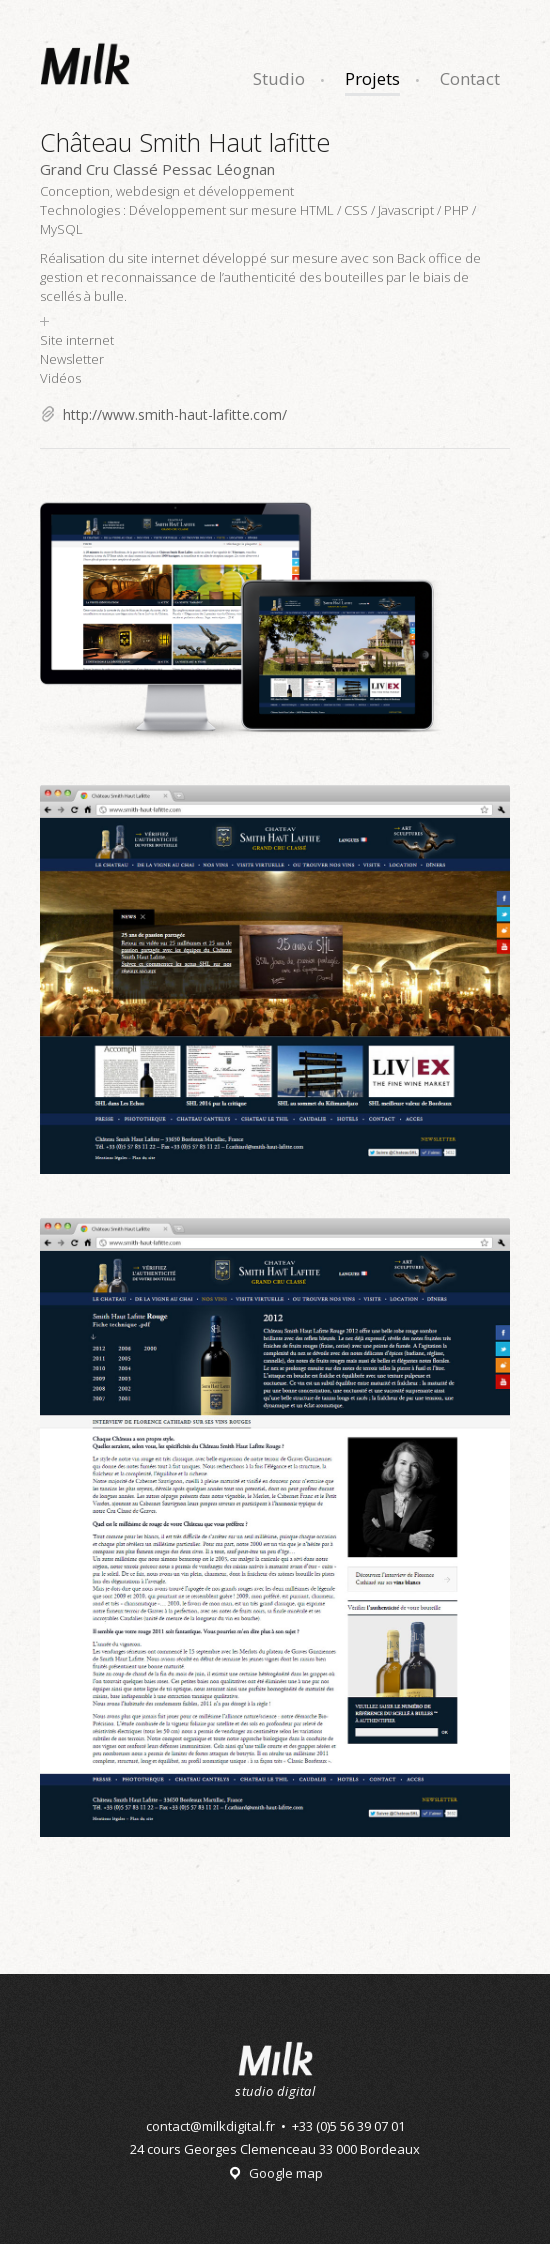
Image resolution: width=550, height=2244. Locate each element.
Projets (372, 78)
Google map (286, 2173)
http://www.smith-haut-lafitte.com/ (175, 414)
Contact (470, 78)
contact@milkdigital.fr (210, 2126)
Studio (279, 78)
